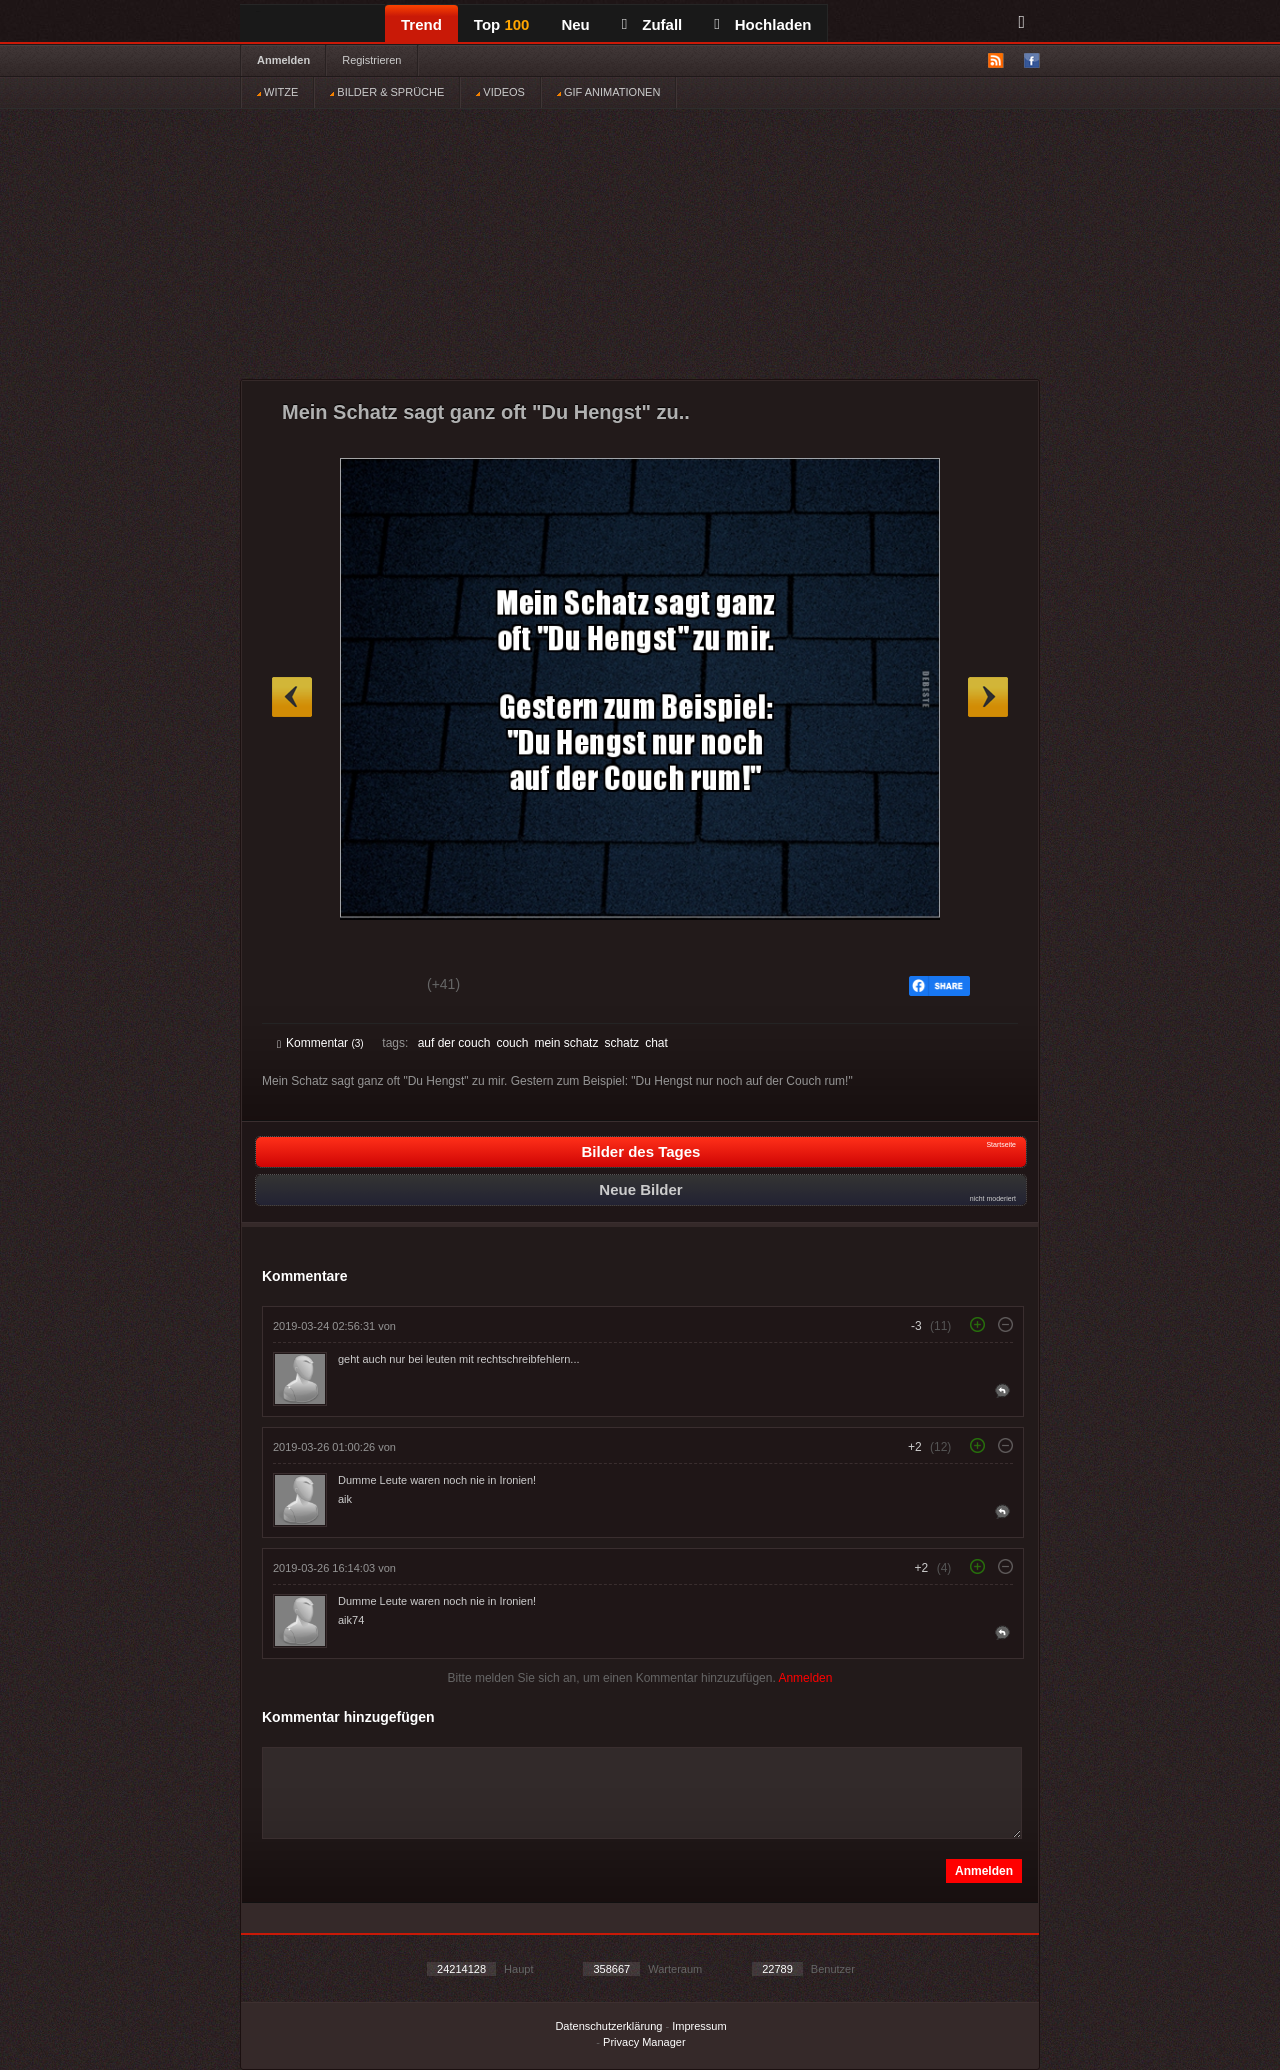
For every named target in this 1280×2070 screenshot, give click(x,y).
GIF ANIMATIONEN (608, 92)
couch (512, 1043)
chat (656, 1043)
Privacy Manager (644, 2042)
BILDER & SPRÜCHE (387, 92)
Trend (421, 24)
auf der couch (454, 1043)
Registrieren (371, 60)
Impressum (699, 2026)
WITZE (277, 92)
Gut (299, 987)
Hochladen (762, 24)
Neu (575, 24)
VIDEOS (500, 92)
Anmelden (283, 60)
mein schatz (566, 1043)
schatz (621, 1043)
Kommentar (320, 1043)
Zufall (652, 24)
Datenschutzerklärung (608, 2026)
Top (502, 24)
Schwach (374, 987)
